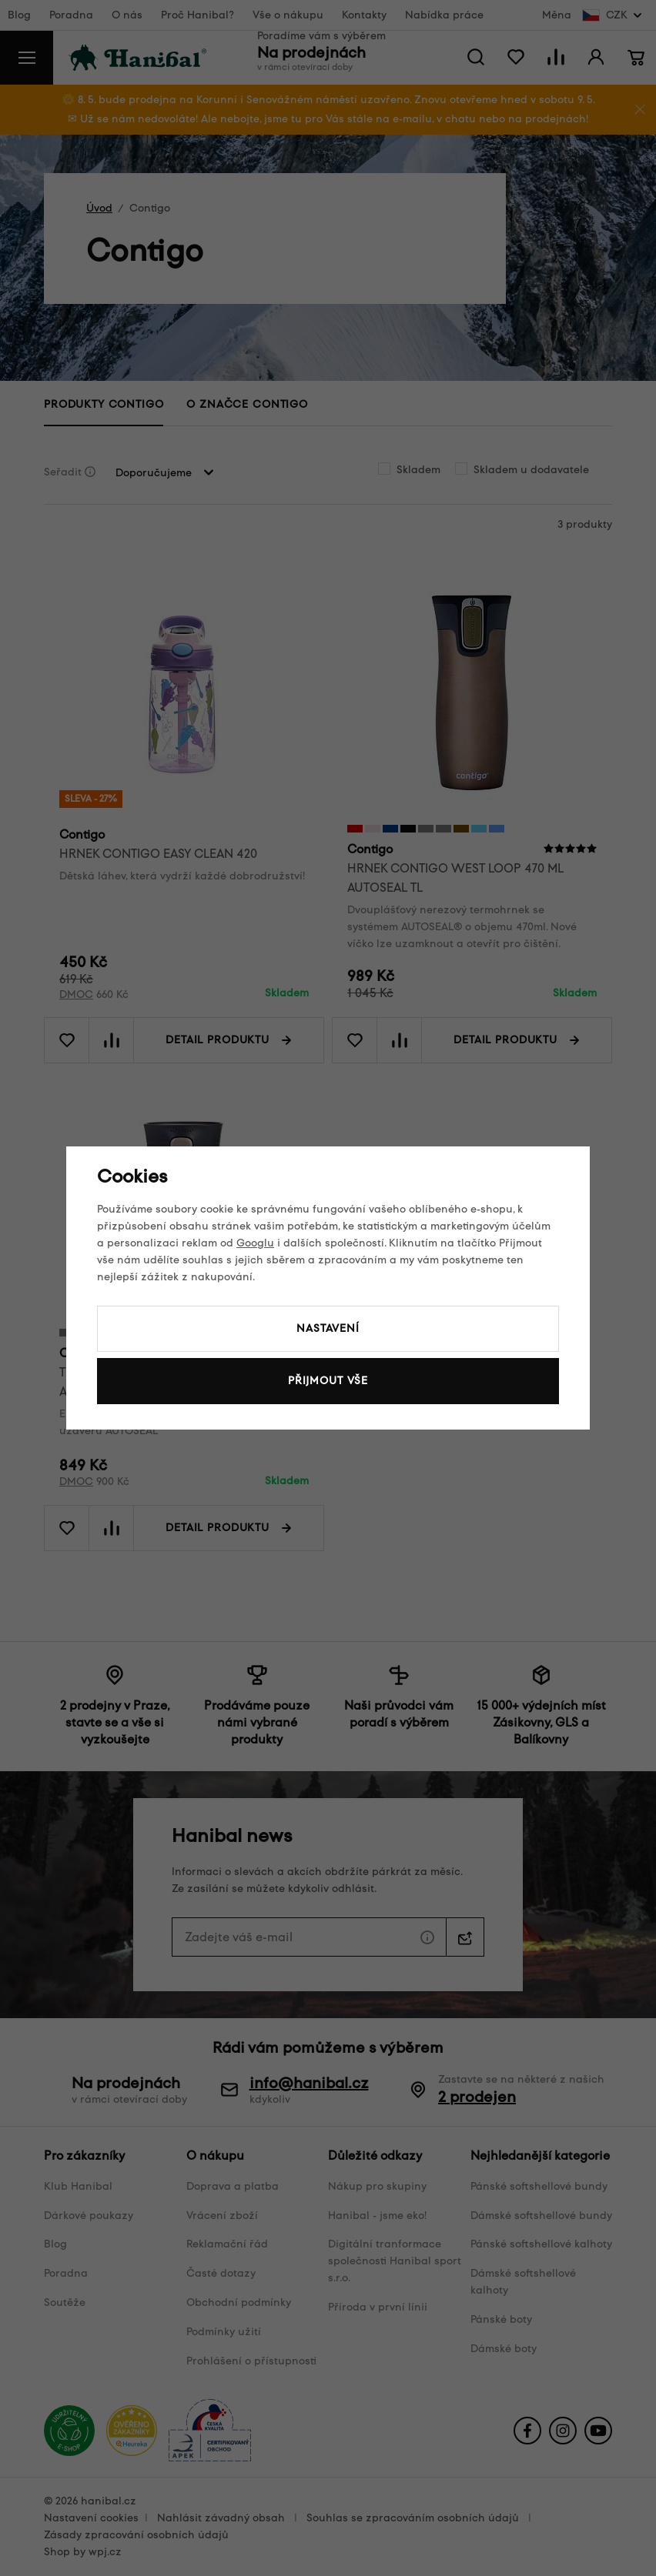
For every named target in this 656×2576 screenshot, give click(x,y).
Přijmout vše (328, 1380)
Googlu (255, 1243)
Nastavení (328, 1328)
